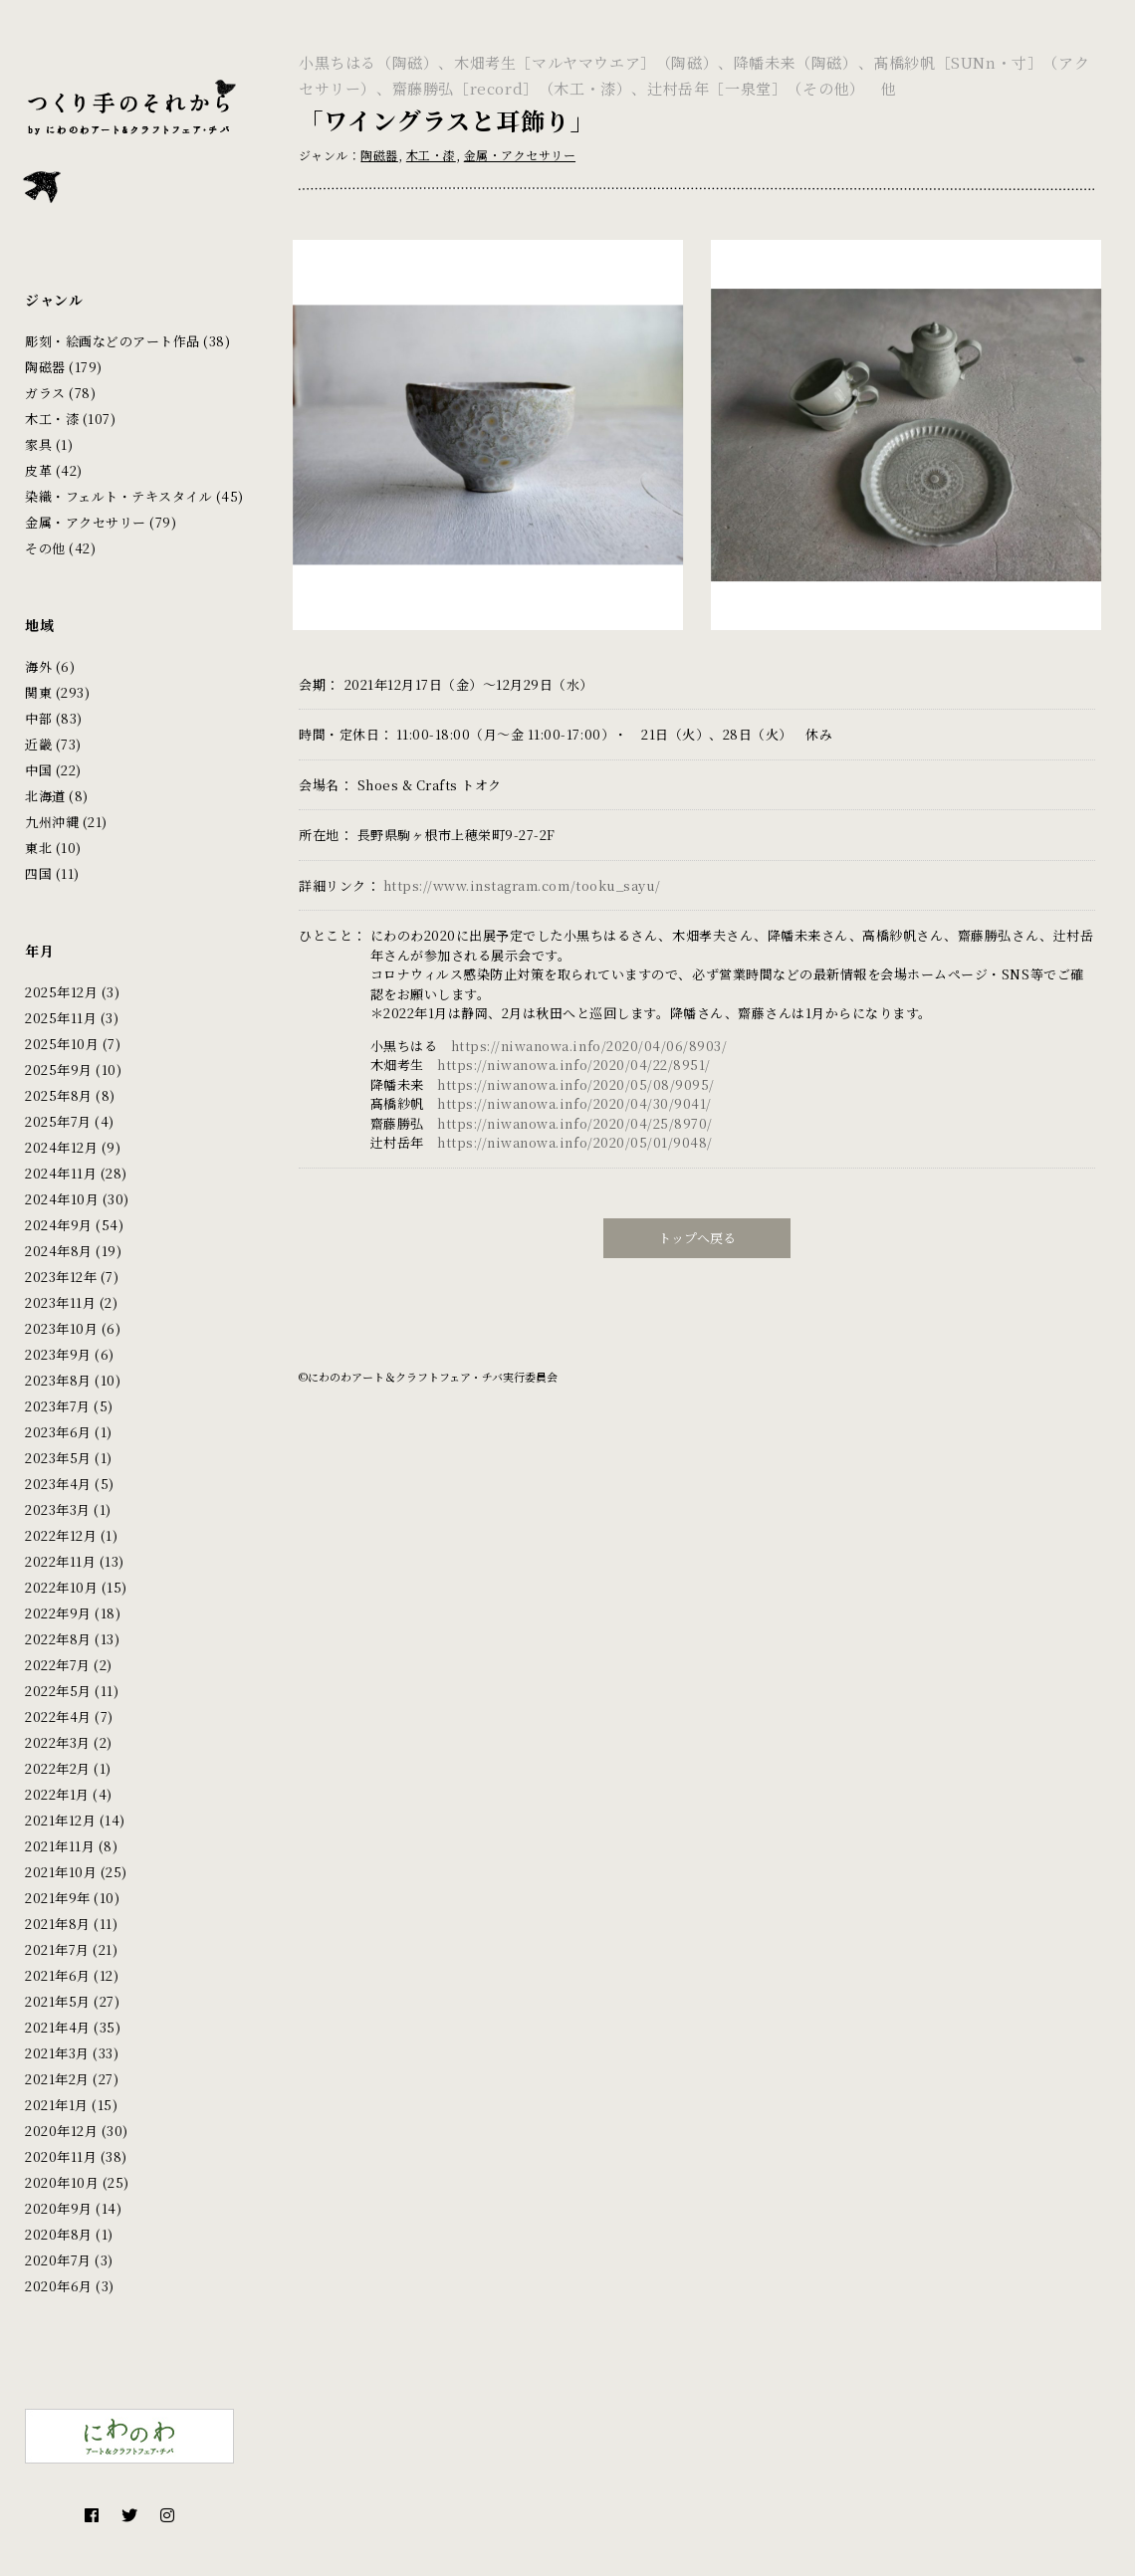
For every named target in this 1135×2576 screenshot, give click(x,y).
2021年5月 (58, 2001)
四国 (38, 873)
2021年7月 (57, 1949)
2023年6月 (58, 1431)
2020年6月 (59, 2285)
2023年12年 (61, 1276)
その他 (45, 547)
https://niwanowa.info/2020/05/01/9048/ (575, 1131)
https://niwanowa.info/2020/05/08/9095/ (576, 1072)
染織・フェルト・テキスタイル (118, 496)
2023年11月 (60, 1302)
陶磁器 (45, 366)
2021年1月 (57, 2104)
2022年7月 (58, 1664)
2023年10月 (61, 1328)
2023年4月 (58, 1483)
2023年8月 (58, 1380)
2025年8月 (59, 1095)
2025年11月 (61, 1017)
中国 (38, 769)
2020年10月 (62, 2182)
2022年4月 (58, 1716)
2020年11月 (61, 2156)
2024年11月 (61, 1173)
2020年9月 (59, 2208)
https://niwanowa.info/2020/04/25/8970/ (575, 1111)
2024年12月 (61, 1147)
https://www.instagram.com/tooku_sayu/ (522, 873)
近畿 (38, 744)
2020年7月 (58, 2260)
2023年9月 (58, 1354)
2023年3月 (58, 1509)
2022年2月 (58, 1768)
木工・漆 (52, 418)
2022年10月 (61, 1587)
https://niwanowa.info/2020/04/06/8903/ (589, 1033)
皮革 (38, 470)
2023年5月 (58, 1457)
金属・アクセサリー (85, 522)
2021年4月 (58, 2027)
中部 (38, 718)
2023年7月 (58, 1405)
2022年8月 (58, 1638)
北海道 (45, 795)
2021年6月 (58, 1975)
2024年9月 (59, 1224)
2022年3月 (58, 1742)
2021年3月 (57, 2052)
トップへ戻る (697, 1225)
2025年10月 (62, 1043)
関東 (38, 692)
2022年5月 (58, 1690)
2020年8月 (59, 2234)
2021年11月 (60, 1845)
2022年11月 (60, 1561)
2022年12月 (61, 1535)
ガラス (45, 392)
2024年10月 (62, 1198)
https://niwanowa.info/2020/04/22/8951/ (574, 1053)
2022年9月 (58, 1613)
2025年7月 (58, 1121)
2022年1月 (57, 1794)
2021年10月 (61, 1871)
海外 (38, 666)
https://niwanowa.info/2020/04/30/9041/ (574, 1092)
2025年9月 (59, 1069)
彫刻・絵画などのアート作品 (112, 340)
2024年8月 (59, 1250)
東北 (38, 847)
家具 (38, 444)
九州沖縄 (52, 821)
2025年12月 (61, 991)
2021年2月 (57, 2078)
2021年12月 (60, 1820)
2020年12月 (61, 2130)
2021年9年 (58, 1897)
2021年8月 (58, 1923)
